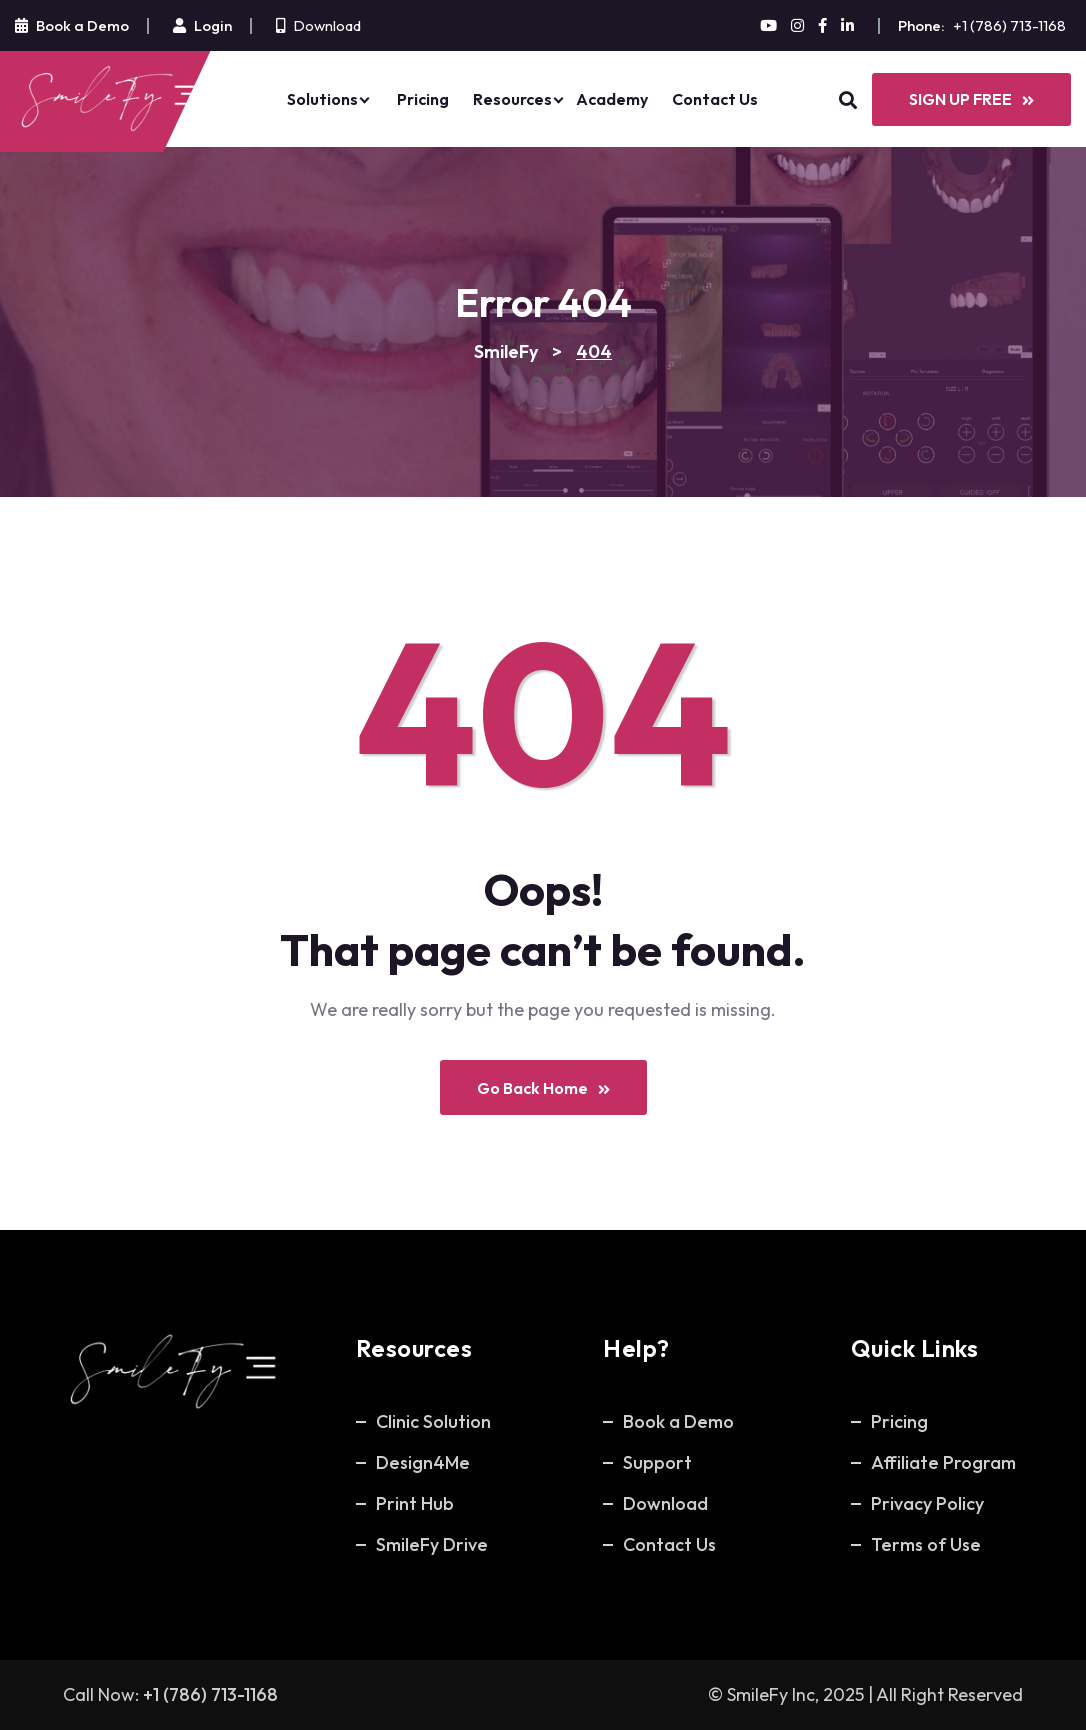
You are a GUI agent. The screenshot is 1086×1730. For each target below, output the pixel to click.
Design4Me (423, 1462)
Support (657, 1462)
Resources (512, 99)
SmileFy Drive (432, 1544)
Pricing (423, 99)
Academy (612, 99)
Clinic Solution (433, 1421)
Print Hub (415, 1503)
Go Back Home (543, 1088)
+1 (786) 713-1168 (1009, 25)
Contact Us (715, 99)
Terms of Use (926, 1544)
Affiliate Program (943, 1462)
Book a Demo (678, 1421)
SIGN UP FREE (971, 99)
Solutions (322, 99)
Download (327, 25)
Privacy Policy (927, 1503)
